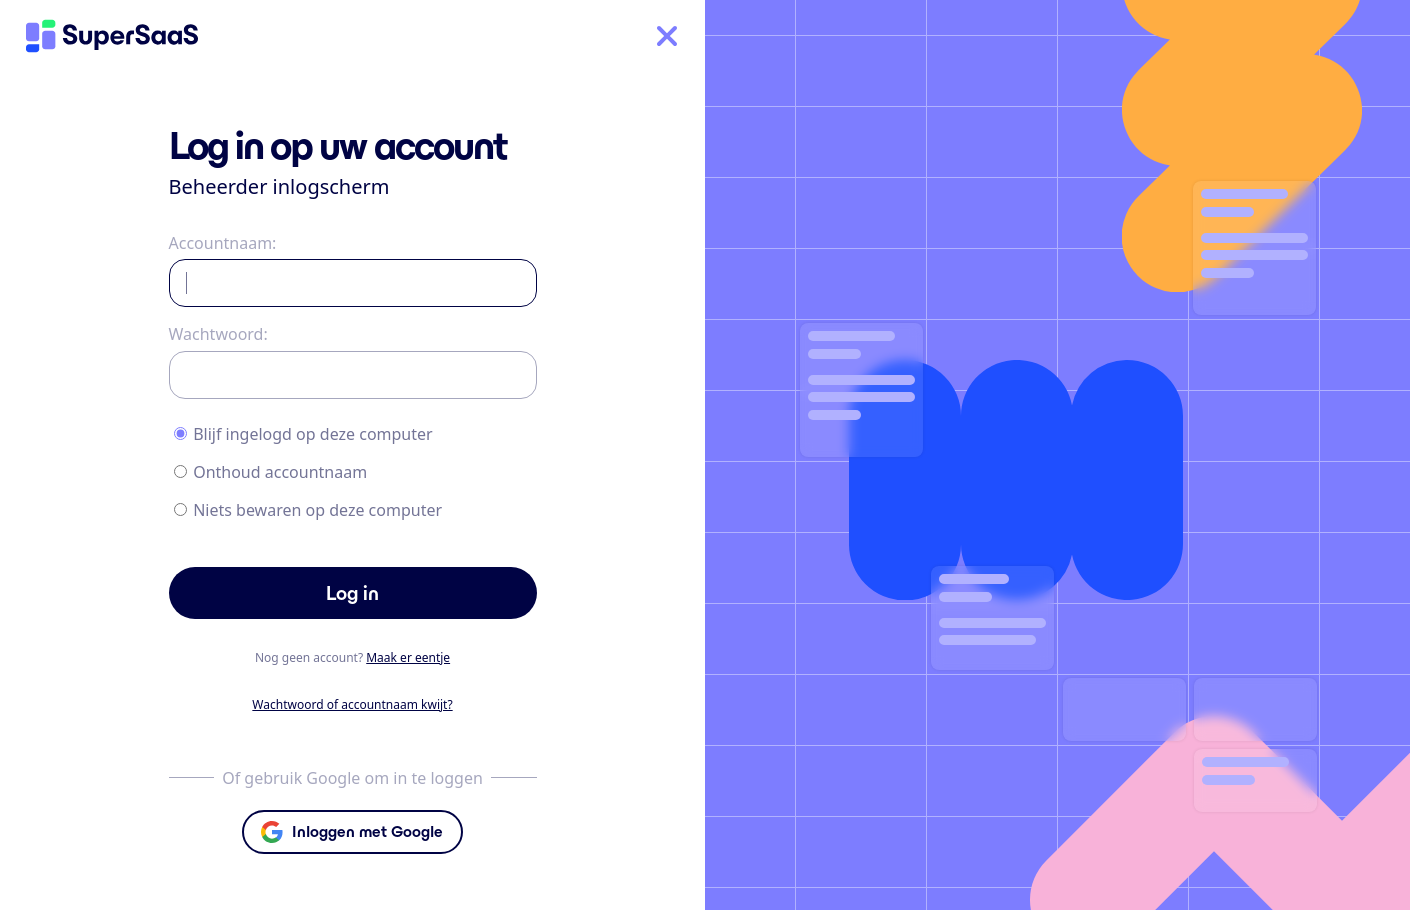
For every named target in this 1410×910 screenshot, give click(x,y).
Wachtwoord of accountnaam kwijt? (352, 704)
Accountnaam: (223, 243)
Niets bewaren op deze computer (317, 510)
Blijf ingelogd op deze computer (313, 434)
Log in (352, 593)
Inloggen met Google (367, 831)
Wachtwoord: (218, 334)
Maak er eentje (408, 657)
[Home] (112, 36)
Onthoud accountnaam (280, 472)
